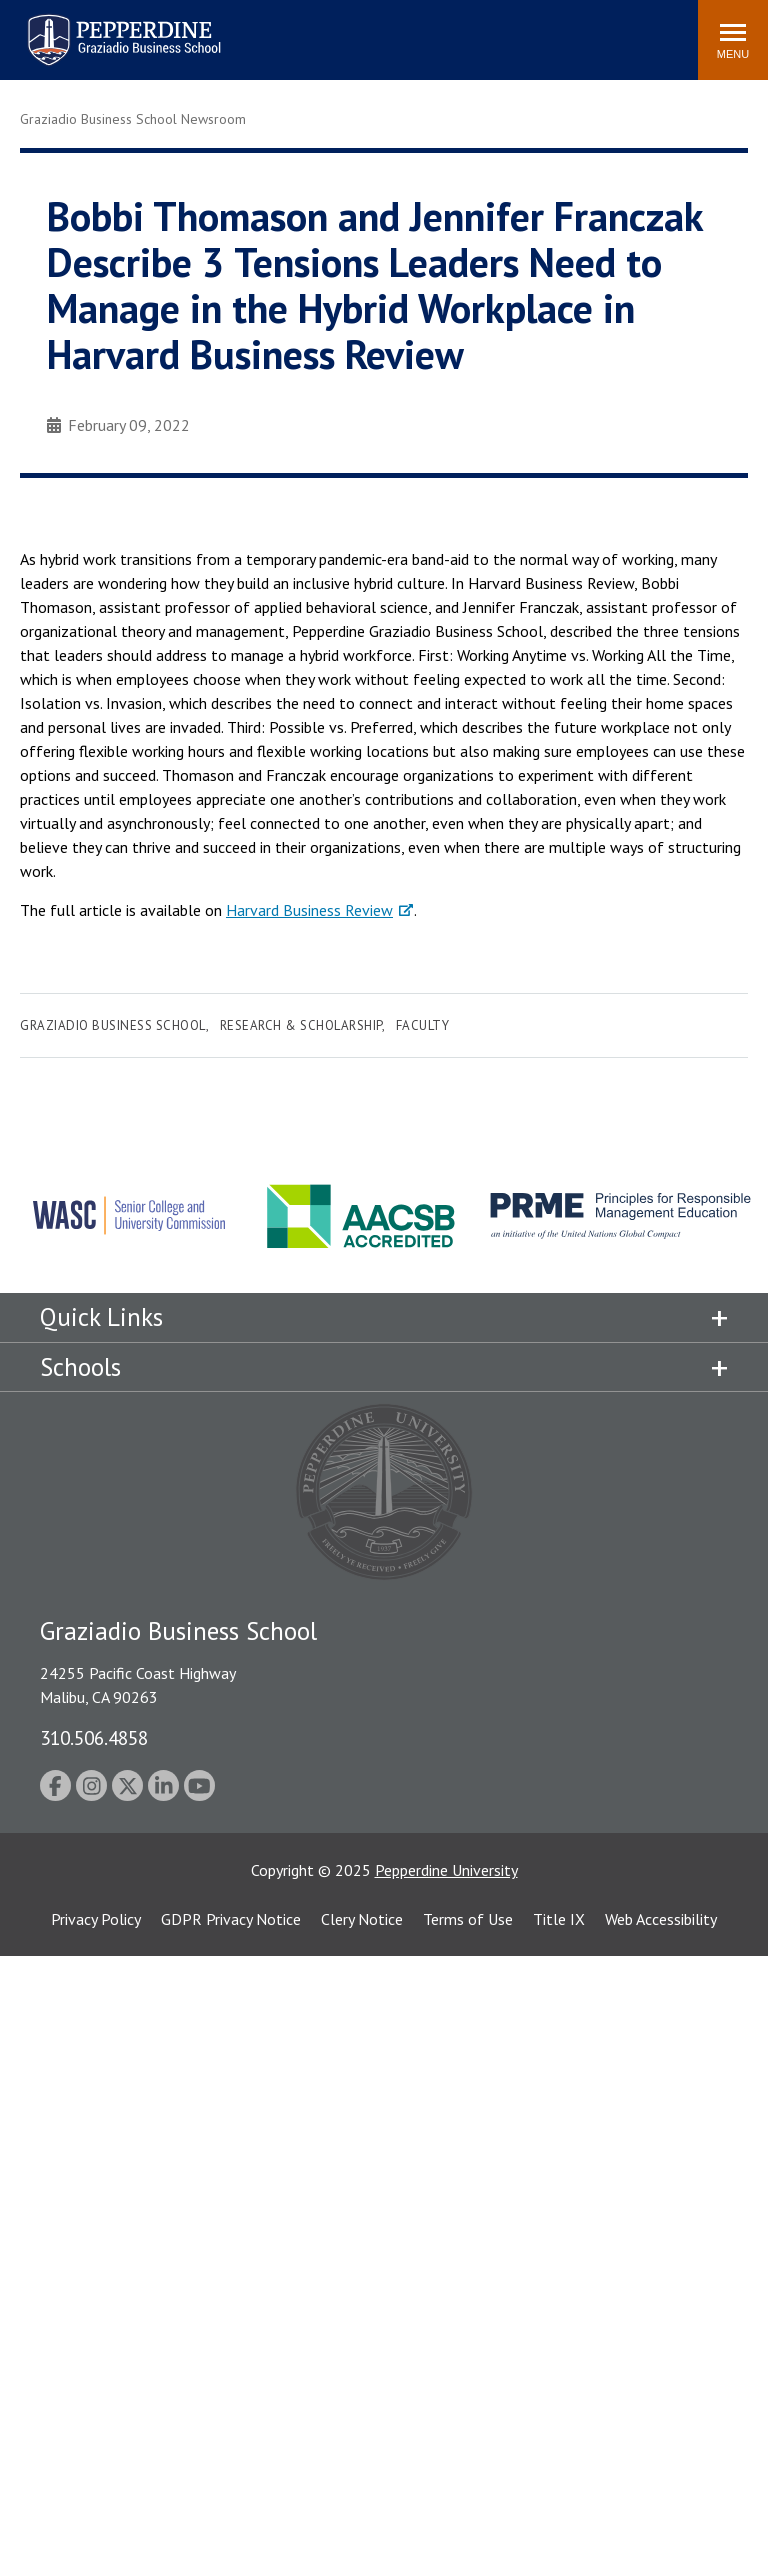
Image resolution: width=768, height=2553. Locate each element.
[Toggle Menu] (733, 40)
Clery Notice (362, 1919)
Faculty (423, 1025)
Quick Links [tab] (101, 1317)
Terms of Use (468, 1919)
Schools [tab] (80, 1367)
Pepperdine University (446, 1870)
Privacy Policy (96, 1919)
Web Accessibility (661, 1919)
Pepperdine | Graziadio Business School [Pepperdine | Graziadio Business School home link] (98, 27)
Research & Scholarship (301, 1025)
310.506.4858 (94, 1737)
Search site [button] (411, 30)
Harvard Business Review (309, 910)
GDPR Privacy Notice (231, 1919)
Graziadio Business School (113, 1025)
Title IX (559, 1919)
